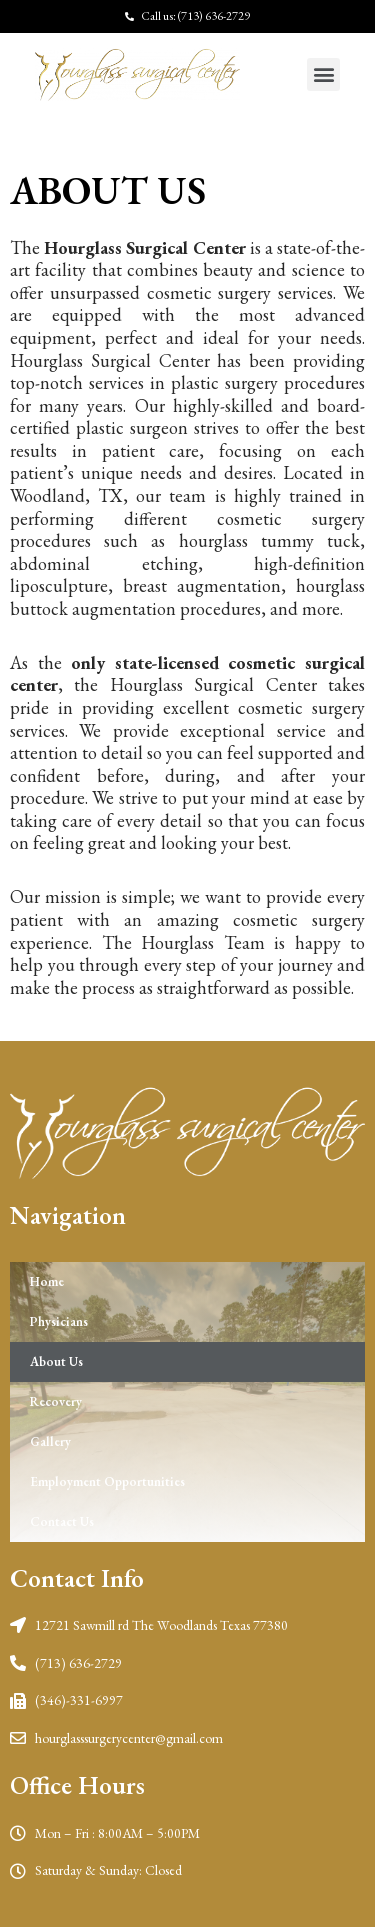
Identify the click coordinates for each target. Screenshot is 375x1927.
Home (47, 1281)
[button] (323, 74)
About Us (56, 1361)
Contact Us (62, 1521)
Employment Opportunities (107, 1481)
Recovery (56, 1401)
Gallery (50, 1441)
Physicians (59, 1321)
